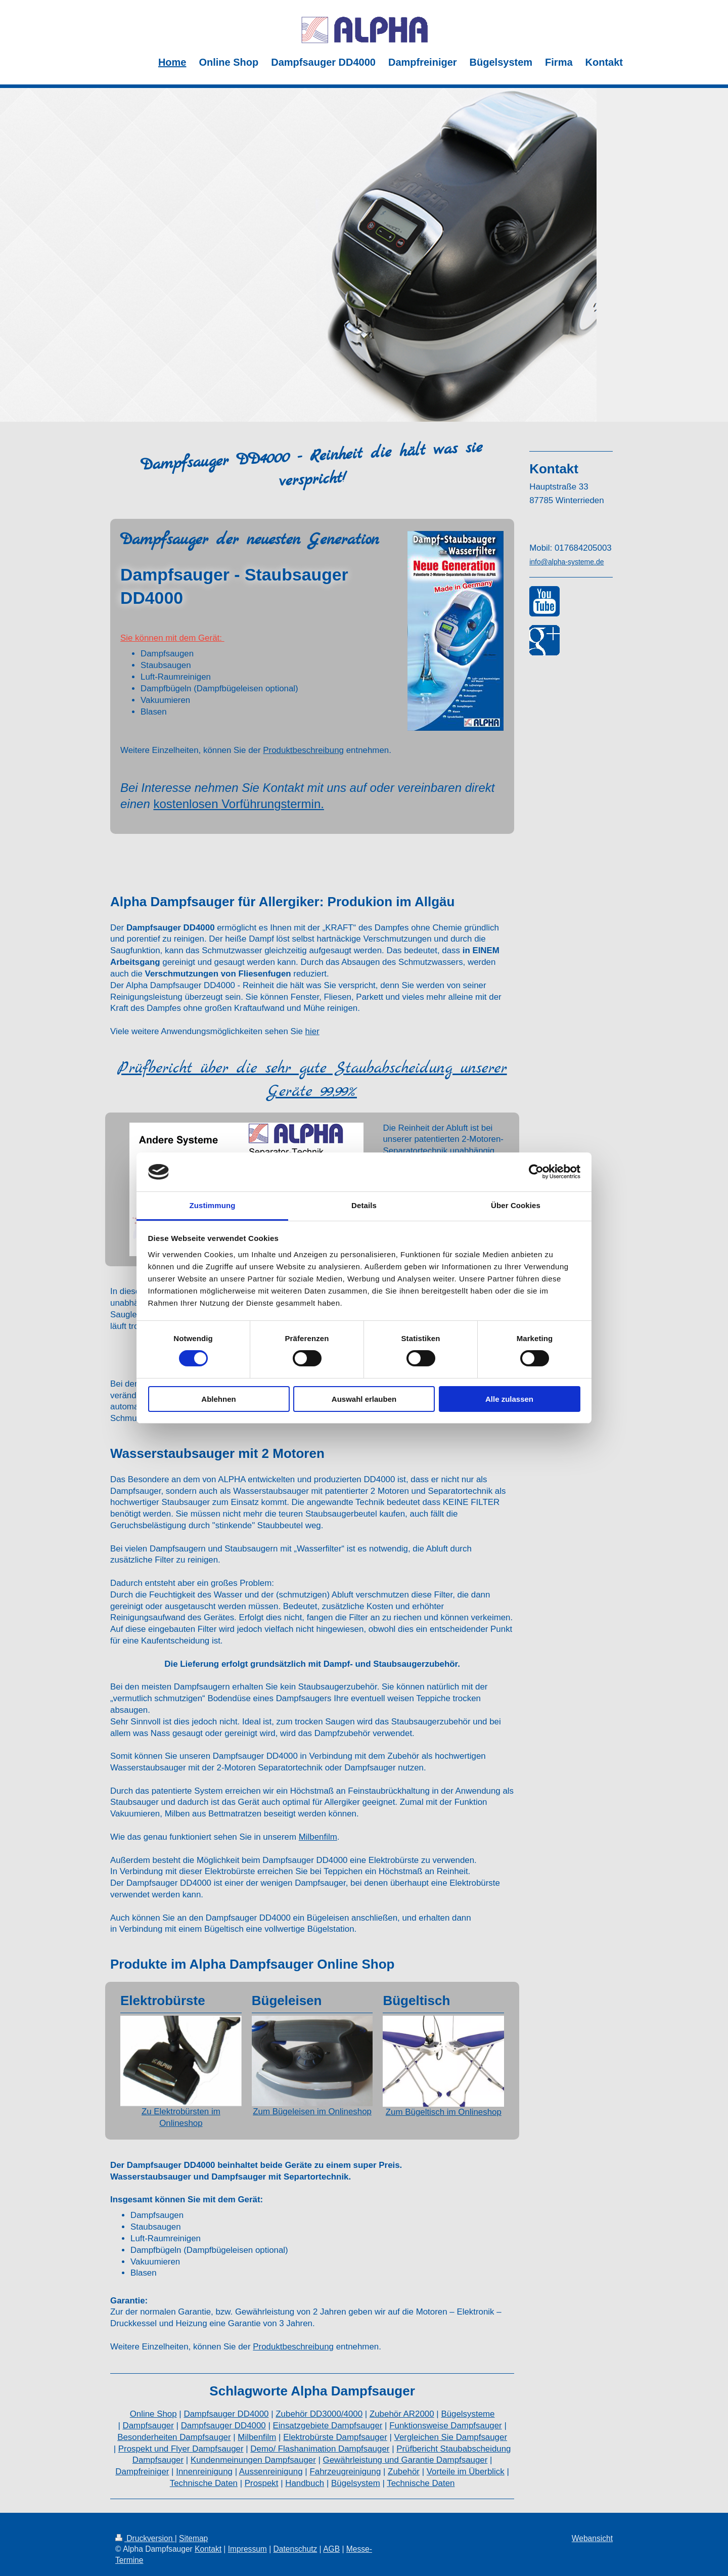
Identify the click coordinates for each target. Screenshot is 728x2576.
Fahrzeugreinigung (345, 2471)
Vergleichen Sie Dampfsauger (450, 2437)
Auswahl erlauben (364, 1399)
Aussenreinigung (271, 2471)
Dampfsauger (147, 2425)
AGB (331, 2549)
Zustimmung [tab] (213, 1205)
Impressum (247, 2549)
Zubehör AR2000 (402, 2414)
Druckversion (145, 2538)
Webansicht (592, 2538)
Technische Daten (204, 2483)
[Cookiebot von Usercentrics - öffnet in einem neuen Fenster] (536, 1171)
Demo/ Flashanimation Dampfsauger (319, 2449)
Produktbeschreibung (303, 750)
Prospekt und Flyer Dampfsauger (181, 2449)
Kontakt (208, 2549)
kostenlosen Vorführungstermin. (238, 804)
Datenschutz (295, 2549)
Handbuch (304, 2483)
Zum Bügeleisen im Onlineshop (312, 2111)
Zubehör (404, 2471)
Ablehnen (218, 1399)
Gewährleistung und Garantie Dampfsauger (405, 2460)
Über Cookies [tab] (515, 1205)
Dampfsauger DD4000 (226, 2414)
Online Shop (153, 2414)
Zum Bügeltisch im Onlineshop (444, 2112)
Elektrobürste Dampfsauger (335, 2437)
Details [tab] (364, 1205)
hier (312, 1031)
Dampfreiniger (142, 2471)
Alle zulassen (509, 1399)
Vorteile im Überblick (466, 2471)
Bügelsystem (355, 2483)
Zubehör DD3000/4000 (319, 2414)
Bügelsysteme (467, 2414)
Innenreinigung (204, 2471)
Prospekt (262, 2483)
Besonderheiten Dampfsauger (174, 2437)
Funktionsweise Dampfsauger (445, 2425)
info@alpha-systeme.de (566, 562)
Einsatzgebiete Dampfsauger (328, 2425)
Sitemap (193, 2538)
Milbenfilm (318, 1837)
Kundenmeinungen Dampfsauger (253, 2460)
